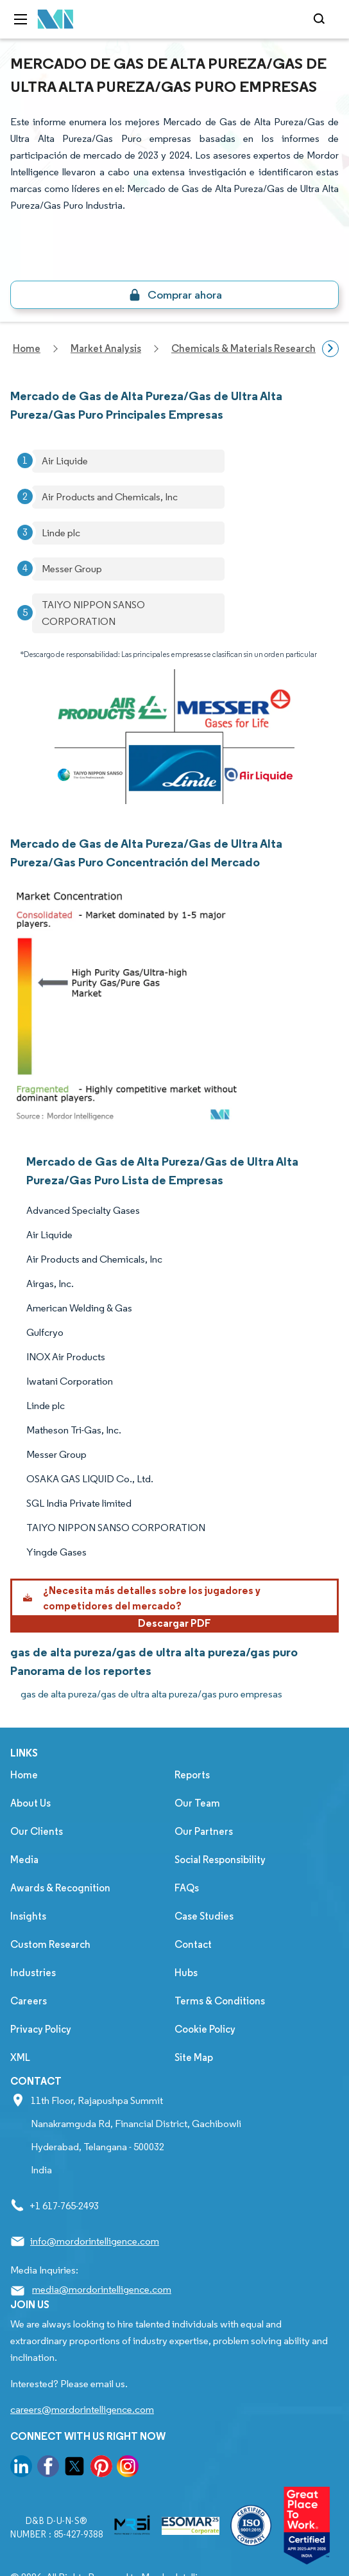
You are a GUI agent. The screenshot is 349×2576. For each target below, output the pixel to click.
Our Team (197, 1803)
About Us (30, 1803)
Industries (33, 1973)
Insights (28, 1916)
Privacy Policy (40, 2029)
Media (24, 1859)
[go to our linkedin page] (21, 2468)
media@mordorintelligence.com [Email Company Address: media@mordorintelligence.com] (101, 2289)
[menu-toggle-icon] (20, 19)
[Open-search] (321, 19)
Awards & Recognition (60, 1888)
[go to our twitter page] (74, 2468)
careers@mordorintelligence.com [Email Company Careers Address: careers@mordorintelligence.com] (82, 2409)
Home (24, 1775)
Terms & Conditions (219, 2001)
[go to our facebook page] (48, 2468)
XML (20, 2057)
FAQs (186, 1888)
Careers (28, 2001)
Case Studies (204, 1916)
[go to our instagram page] (128, 2468)
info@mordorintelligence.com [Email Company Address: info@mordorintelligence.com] (94, 2241)
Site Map (193, 2057)
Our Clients (36, 1831)
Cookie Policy (204, 2029)
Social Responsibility (220, 1859)
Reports (192, 1775)
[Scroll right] (330, 348)
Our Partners (203, 1831)
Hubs (186, 1973)
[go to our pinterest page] (101, 2468)
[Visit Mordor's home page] (55, 19)
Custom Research (50, 1944)
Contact (193, 1944)
